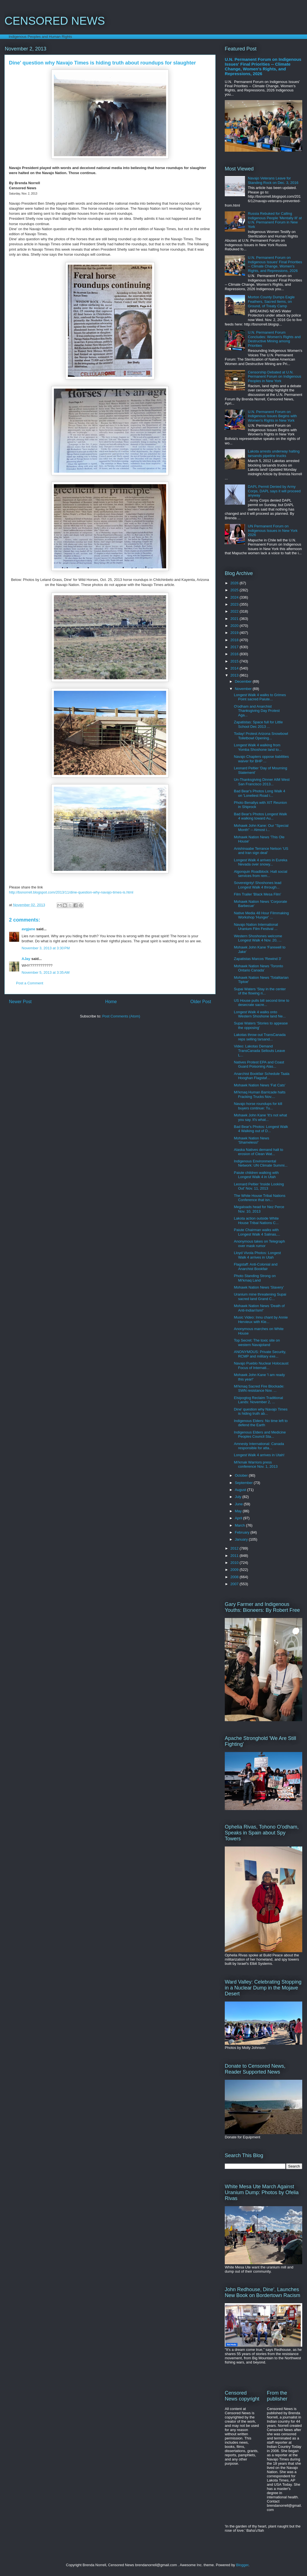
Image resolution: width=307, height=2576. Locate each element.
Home (111, 1001)
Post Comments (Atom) (121, 1016)
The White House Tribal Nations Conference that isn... (259, 1198)
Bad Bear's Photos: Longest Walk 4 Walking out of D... (261, 1129)
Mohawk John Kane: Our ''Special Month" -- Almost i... (261, 827)
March (240, 1525)
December (244, 681)
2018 (235, 640)
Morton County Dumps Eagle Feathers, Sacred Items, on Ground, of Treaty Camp (271, 301)
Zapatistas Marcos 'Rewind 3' (257, 959)
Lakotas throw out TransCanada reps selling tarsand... (259, 1037)
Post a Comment (29, 983)
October (242, 1475)
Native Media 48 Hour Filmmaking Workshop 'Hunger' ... (261, 915)
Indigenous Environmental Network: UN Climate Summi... (260, 1163)
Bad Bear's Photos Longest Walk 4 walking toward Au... (260, 816)
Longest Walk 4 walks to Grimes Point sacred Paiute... (260, 697)
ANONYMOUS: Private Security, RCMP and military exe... (260, 1354)
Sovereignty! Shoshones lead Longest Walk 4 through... (257, 885)
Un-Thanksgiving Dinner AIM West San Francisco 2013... (261, 781)
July (238, 1497)
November (244, 689)
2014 (235, 668)
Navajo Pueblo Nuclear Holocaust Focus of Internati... (261, 1365)
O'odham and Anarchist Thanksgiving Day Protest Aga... (256, 710)
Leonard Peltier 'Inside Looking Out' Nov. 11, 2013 (259, 1186)
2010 (235, 1563)
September (244, 1483)
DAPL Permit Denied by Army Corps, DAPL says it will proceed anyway (274, 490)
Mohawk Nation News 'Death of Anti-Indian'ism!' (259, 1308)
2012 (235, 1548)
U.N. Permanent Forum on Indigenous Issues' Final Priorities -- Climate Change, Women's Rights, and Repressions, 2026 (263, 66)
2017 (235, 647)
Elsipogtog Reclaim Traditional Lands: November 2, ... (258, 1400)
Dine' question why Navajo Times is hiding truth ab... (260, 1411)
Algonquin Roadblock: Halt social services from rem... (260, 873)
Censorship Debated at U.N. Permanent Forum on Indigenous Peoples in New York (274, 376)
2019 (235, 633)
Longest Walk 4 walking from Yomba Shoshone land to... (258, 747)
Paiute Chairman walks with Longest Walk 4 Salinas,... (257, 1232)
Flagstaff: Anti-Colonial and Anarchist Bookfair (255, 1266)
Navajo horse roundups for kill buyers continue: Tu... (258, 1106)
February (243, 1532)
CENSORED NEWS (54, 21)
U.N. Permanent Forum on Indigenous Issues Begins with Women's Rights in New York (272, 416)
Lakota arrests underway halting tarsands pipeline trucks (273, 453)
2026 (235, 583)
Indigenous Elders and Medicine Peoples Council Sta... (260, 1434)
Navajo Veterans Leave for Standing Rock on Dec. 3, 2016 (273, 180)
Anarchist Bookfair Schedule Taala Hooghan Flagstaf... (261, 1076)
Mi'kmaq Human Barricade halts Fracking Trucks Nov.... (259, 1094)
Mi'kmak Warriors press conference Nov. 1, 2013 (256, 1464)
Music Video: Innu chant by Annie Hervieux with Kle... (261, 1319)
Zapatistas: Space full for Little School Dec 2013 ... (258, 724)
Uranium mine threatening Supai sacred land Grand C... (260, 1296)
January (242, 1539)
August (241, 1490)
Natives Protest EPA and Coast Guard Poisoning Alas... (259, 1064)
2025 (235, 590)
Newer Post (20, 1001)
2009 (235, 1570)
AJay (26, 959)
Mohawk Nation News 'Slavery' (259, 1287)
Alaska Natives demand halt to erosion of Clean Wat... (258, 1152)
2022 (235, 611)
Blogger (242, 2565)
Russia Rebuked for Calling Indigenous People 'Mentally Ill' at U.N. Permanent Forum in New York (275, 220)
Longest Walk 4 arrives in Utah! (259, 1455)
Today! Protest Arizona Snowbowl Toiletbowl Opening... (261, 735)
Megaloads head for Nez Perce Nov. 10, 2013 (259, 1209)
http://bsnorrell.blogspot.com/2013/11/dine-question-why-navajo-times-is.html (71, 892)
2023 (235, 604)
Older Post (200, 1001)
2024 (235, 597)
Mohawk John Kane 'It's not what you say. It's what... (260, 1117)
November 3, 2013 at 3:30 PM (46, 948)
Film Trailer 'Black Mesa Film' (257, 894)
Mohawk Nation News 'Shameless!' (251, 1140)
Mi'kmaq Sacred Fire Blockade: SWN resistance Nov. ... (259, 1388)
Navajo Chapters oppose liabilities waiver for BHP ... (261, 758)
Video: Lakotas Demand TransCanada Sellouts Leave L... (259, 1050)
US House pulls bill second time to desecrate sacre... (261, 1002)
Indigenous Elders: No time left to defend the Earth (261, 1423)
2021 (235, 619)
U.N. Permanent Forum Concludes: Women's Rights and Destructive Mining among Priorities (274, 339)
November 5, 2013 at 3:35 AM (46, 972)
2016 (235, 654)
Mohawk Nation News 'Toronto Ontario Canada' (258, 968)
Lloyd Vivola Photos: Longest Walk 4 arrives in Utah (257, 1255)
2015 (235, 661)
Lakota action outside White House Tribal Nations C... (256, 1220)
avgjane (28, 929)
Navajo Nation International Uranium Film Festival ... (256, 926)
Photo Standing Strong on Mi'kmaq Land (255, 1278)
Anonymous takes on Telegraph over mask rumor (259, 1243)
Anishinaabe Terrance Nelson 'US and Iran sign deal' (261, 850)
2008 (235, 1577)
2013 (235, 675)
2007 (235, 1584)
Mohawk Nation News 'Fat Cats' (259, 1085)
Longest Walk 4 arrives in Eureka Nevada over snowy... (260, 862)
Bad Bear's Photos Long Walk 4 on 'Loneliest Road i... (259, 793)
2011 (235, 1556)
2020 (235, 626)
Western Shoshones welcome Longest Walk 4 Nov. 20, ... (258, 938)
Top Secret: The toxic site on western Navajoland (257, 1342)
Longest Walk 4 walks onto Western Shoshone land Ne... (260, 1014)
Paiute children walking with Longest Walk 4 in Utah (256, 1175)
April (239, 1518)
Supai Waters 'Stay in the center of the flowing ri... (260, 991)
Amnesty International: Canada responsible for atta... (259, 1446)
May (239, 1511)
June (239, 1504)
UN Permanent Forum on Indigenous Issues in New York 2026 (272, 530)
